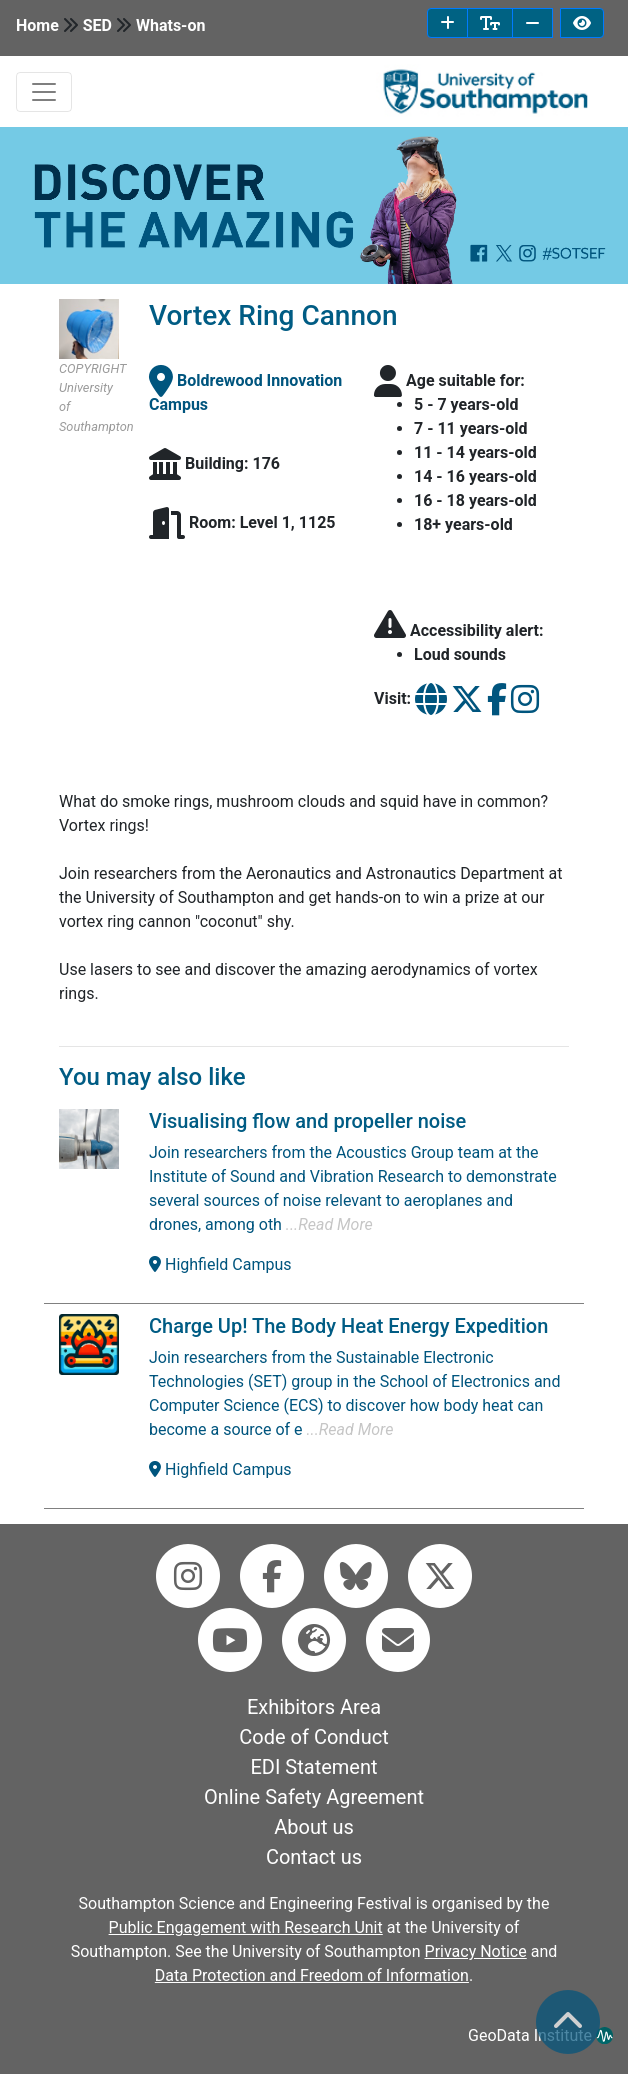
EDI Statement (313, 1767)
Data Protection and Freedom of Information (312, 1975)
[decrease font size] (532, 23)
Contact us (314, 1857)
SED (97, 25)
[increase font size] (447, 23)
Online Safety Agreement (314, 1797)
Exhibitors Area (314, 1707)
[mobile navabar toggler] (44, 92)
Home (37, 25)
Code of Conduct (313, 1737)
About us (314, 1827)
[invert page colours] (582, 23)
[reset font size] (490, 23)
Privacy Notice (476, 1951)
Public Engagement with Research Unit (246, 1927)
